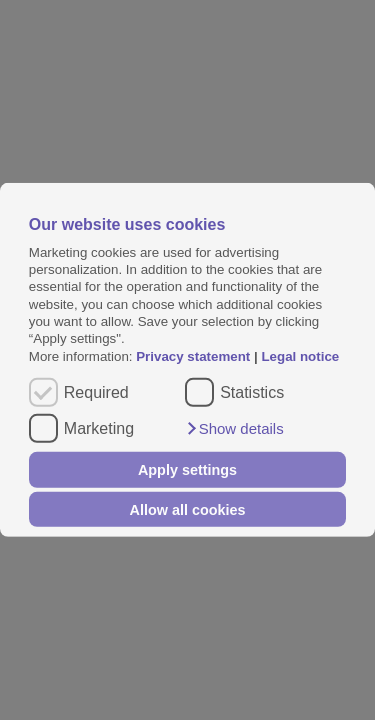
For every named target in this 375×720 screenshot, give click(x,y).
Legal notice (300, 356)
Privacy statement (193, 356)
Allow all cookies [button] (188, 509)
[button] (234, 429)
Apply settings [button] (187, 470)
